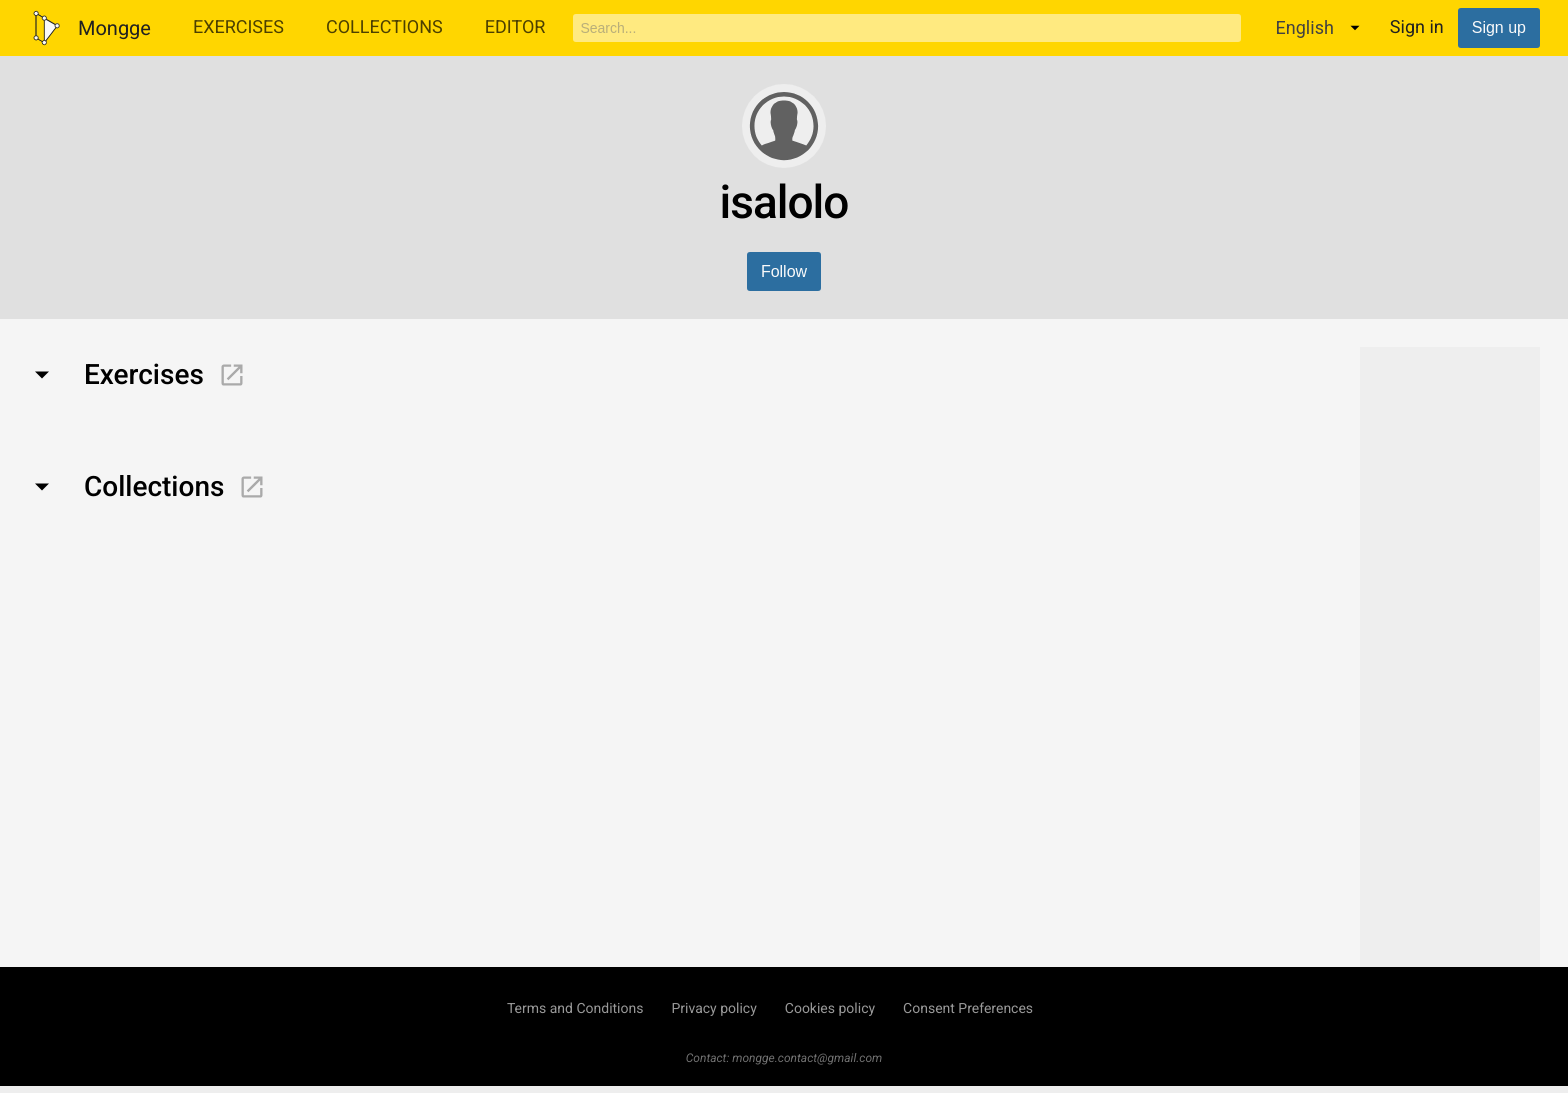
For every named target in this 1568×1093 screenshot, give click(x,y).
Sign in (1417, 27)
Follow (784, 271)
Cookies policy (830, 1009)
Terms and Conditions (575, 1009)
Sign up (1499, 27)
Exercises (238, 27)
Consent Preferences (968, 1009)
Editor (515, 27)
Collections (384, 27)
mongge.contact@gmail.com (807, 1058)
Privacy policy (713, 1009)
